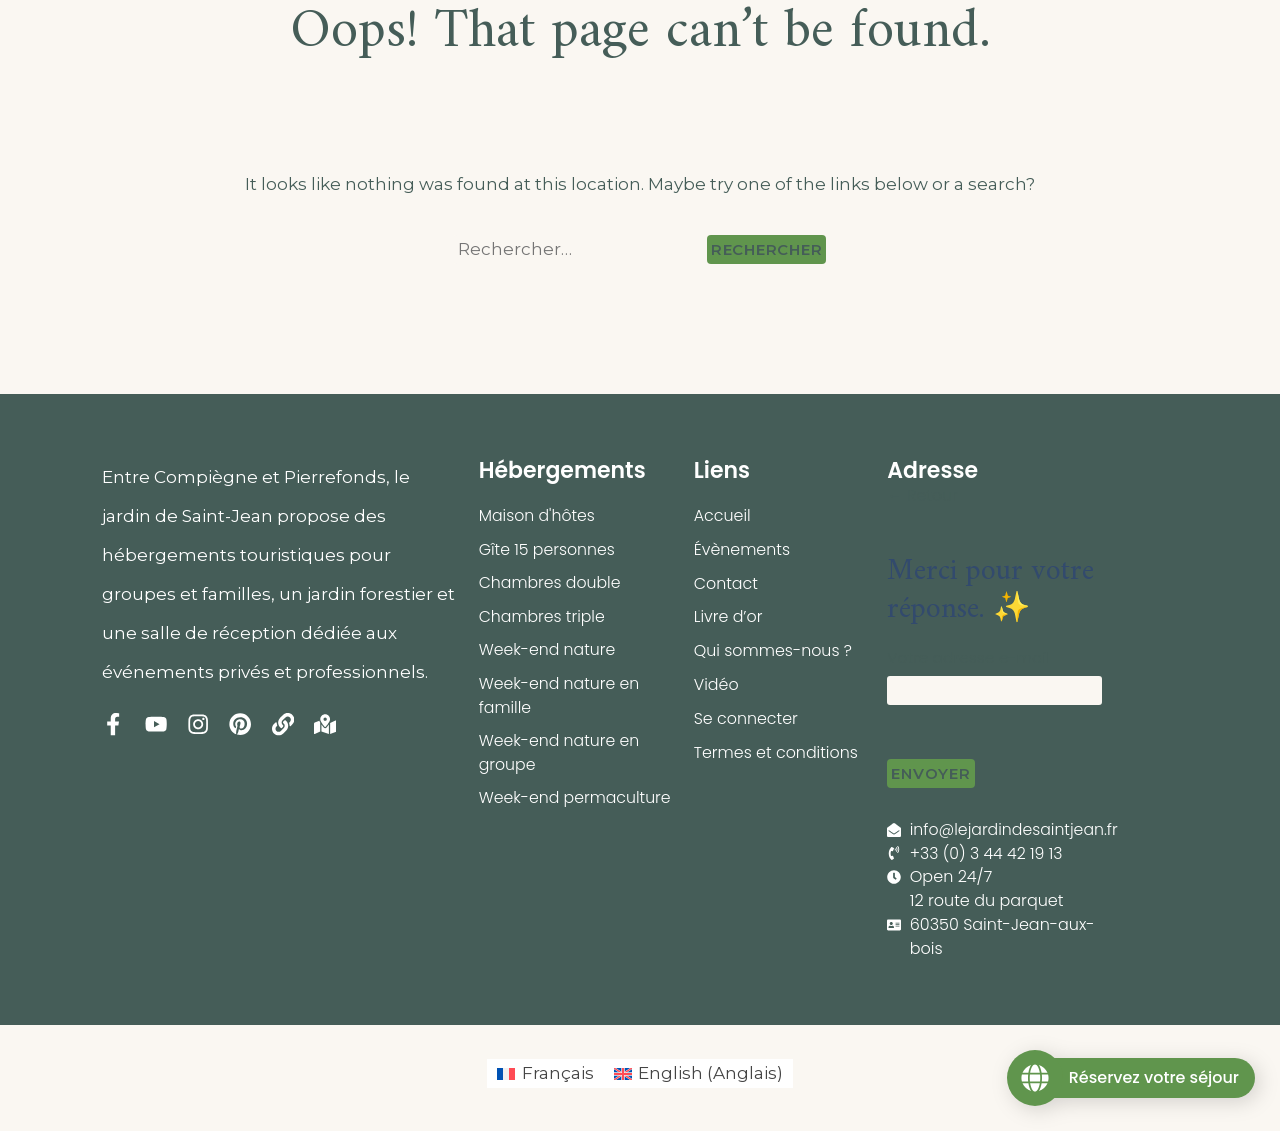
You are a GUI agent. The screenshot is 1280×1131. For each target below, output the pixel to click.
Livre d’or (728, 617)
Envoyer (930, 773)
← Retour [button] (923, 495)
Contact (726, 583)
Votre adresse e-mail (968, 657)
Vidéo (716, 685)
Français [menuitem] (558, 1074)
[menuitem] (545, 1074)
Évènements (742, 549)
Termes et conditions (777, 753)
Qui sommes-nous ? (774, 651)
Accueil (722, 515)
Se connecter (746, 719)
